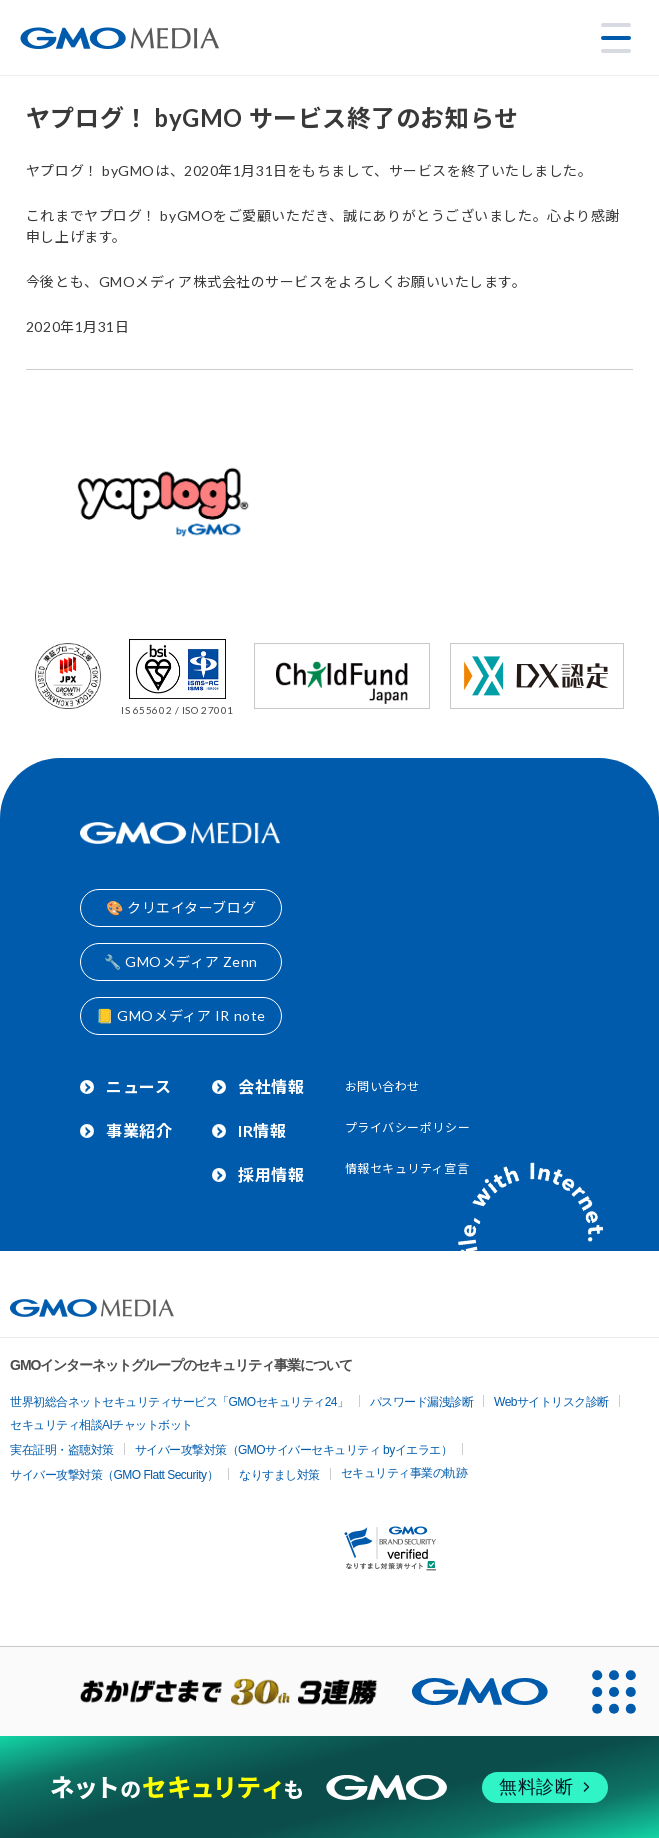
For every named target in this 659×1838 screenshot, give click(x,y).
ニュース (138, 1086)
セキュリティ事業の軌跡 (404, 1473)
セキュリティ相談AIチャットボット (101, 1425)
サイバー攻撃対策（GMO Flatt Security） (114, 1475)
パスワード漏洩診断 (422, 1402)
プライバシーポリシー (408, 1127)
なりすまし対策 (279, 1475)
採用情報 (271, 1174)
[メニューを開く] (616, 38)
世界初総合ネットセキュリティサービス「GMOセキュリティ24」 (179, 1402)
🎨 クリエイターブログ (181, 907)
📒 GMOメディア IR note (181, 1015)
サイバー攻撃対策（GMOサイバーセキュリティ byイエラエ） (294, 1450)
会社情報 (271, 1086)
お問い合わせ (382, 1086)
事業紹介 (139, 1130)
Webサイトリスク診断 (551, 1402)
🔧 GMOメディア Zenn (181, 961)
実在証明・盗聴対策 (62, 1450)
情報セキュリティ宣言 (407, 1168)
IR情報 (262, 1130)
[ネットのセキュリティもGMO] (329, 1788)
